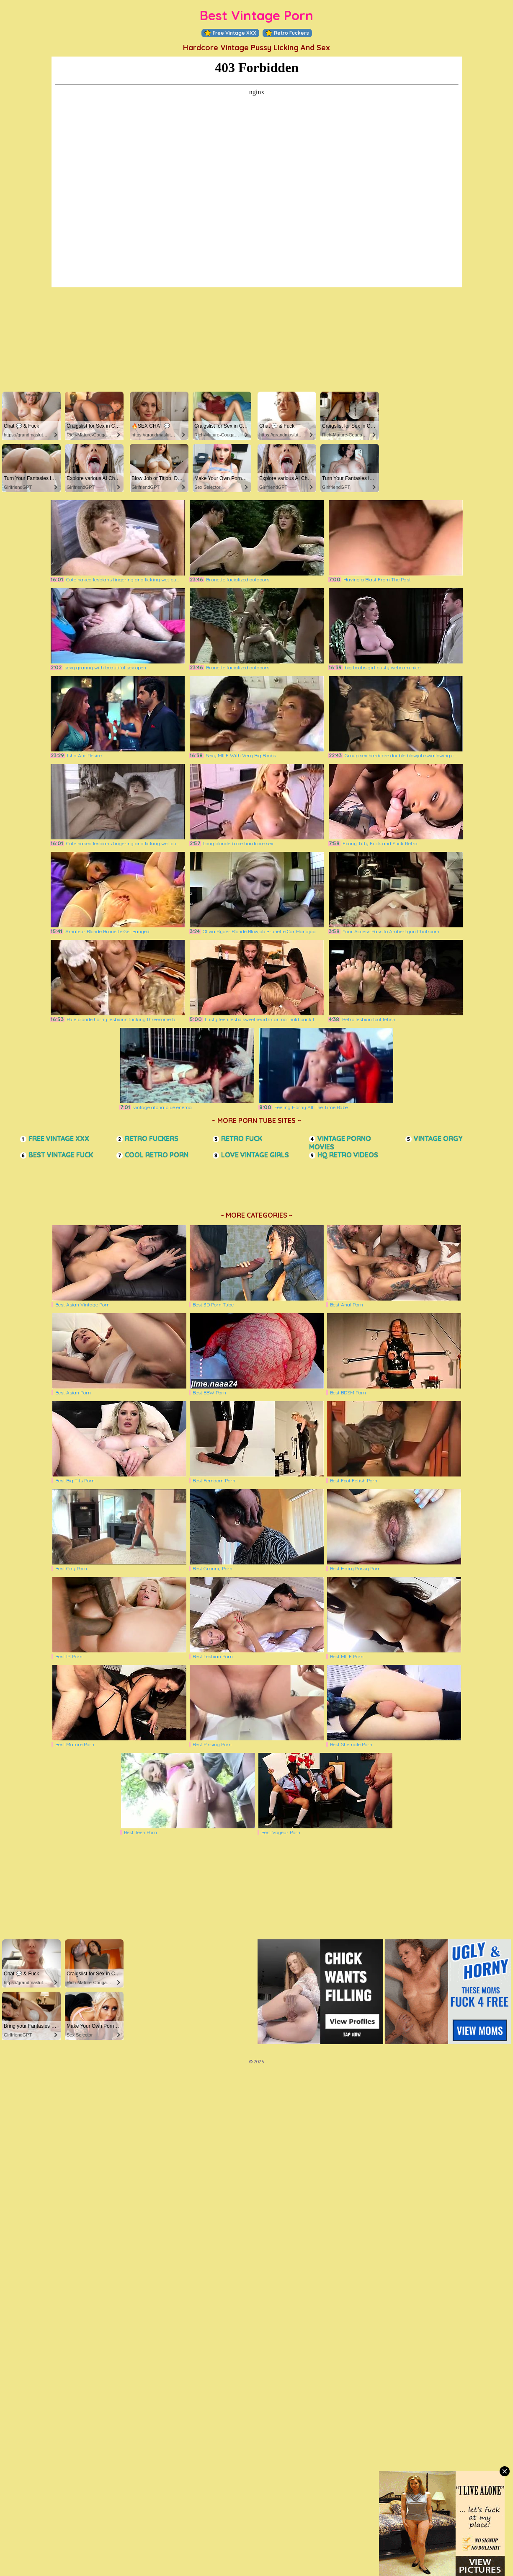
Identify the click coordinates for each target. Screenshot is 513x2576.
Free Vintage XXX (230, 33)
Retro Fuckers (287, 33)
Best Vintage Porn (256, 15)
